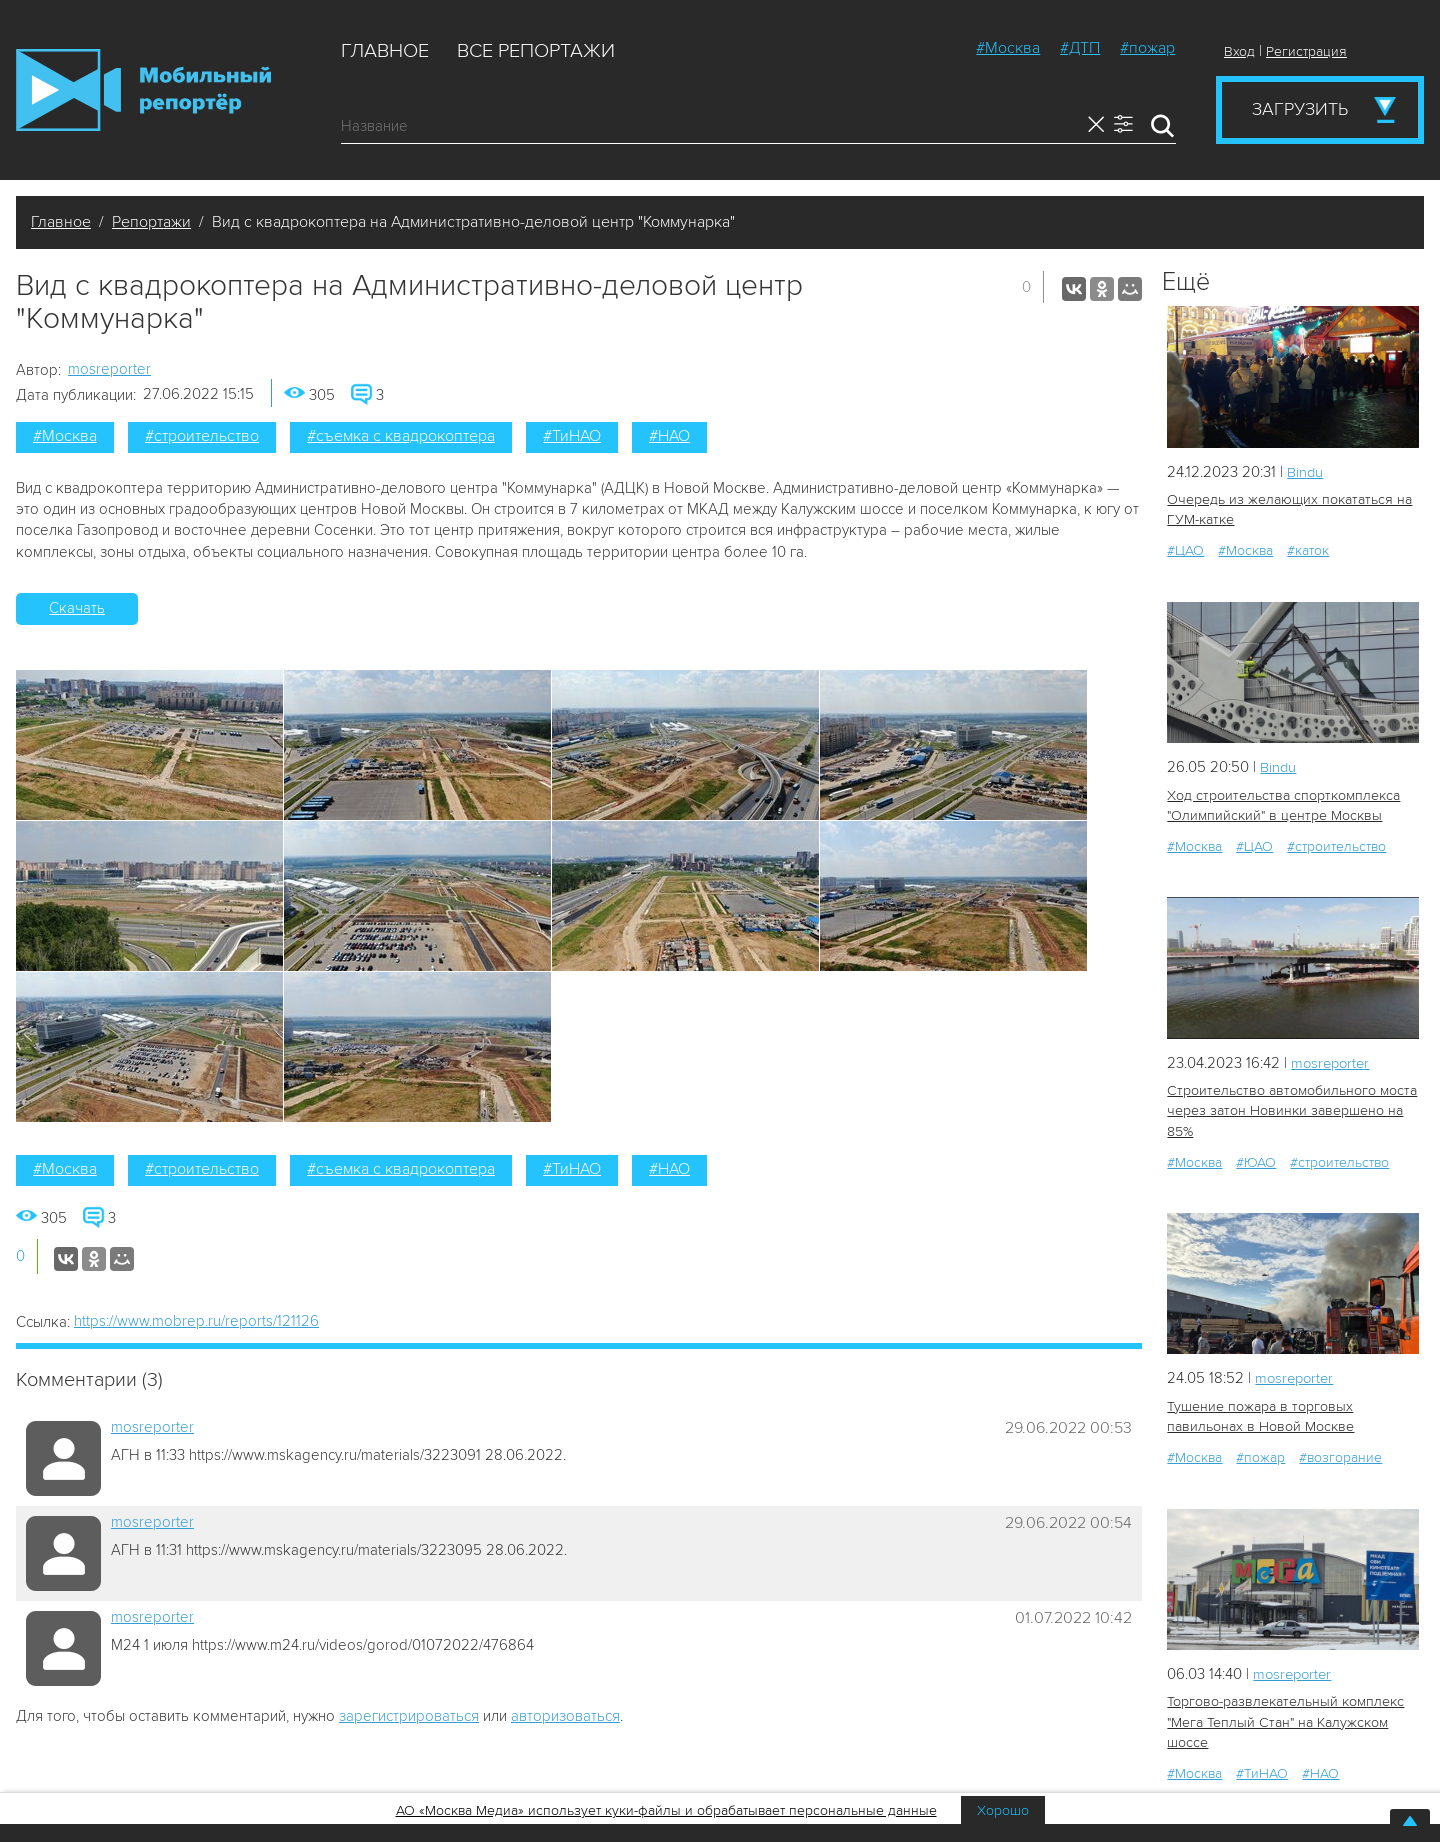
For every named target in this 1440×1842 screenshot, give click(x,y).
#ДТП (1080, 48)
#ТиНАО (572, 436)
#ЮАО (1256, 1160)
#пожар (1147, 48)
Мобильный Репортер (143, 90)
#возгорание (1340, 1455)
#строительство (202, 436)
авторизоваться (565, 1716)
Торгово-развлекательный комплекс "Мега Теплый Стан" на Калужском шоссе (1284, 1719)
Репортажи (151, 222)
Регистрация (1306, 51)
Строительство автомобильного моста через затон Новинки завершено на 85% (1288, 1109)
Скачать (77, 608)
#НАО (669, 436)
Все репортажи (536, 51)
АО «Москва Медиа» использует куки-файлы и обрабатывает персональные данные (666, 1810)
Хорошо (1003, 1810)
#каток (1308, 550)
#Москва (1008, 48)
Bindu (1305, 472)
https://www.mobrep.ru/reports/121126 (196, 1321)
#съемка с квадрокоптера (401, 436)
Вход (1239, 51)
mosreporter (109, 369)
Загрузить (1300, 109)
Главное (385, 51)
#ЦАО (1185, 550)
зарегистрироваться (409, 1716)
